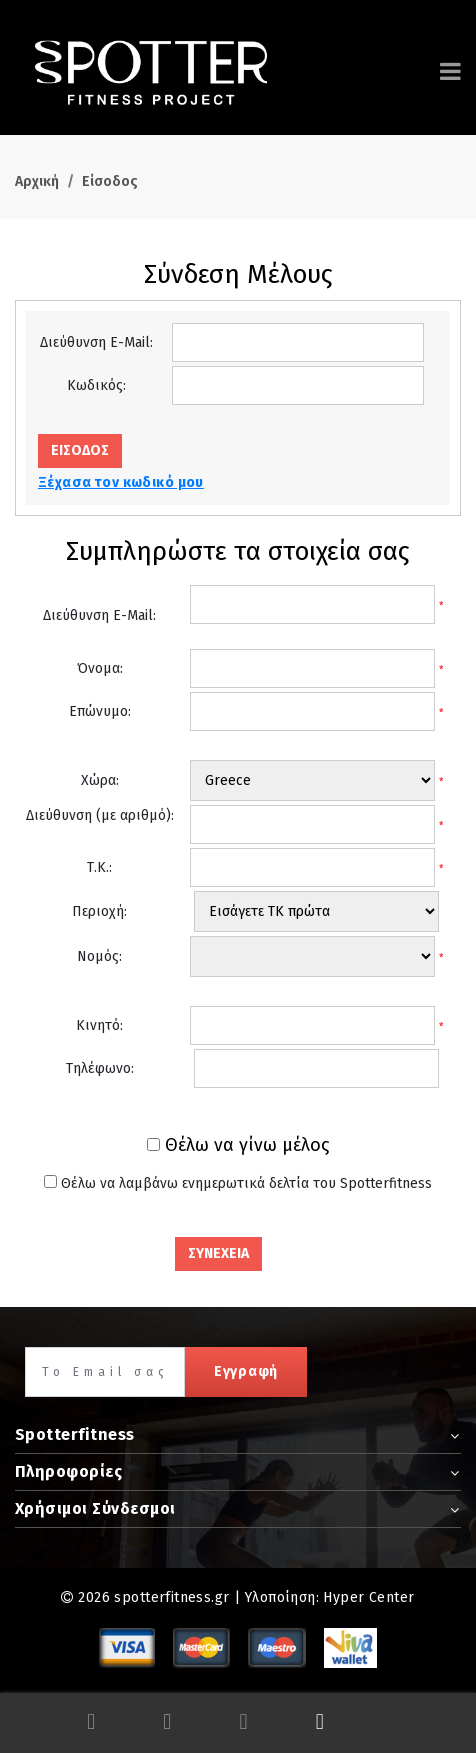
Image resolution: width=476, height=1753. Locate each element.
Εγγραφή (246, 1371)
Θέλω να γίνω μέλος (247, 1145)
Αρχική (37, 181)
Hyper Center (368, 1597)
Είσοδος (110, 181)
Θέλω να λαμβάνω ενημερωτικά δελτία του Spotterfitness (246, 1183)
